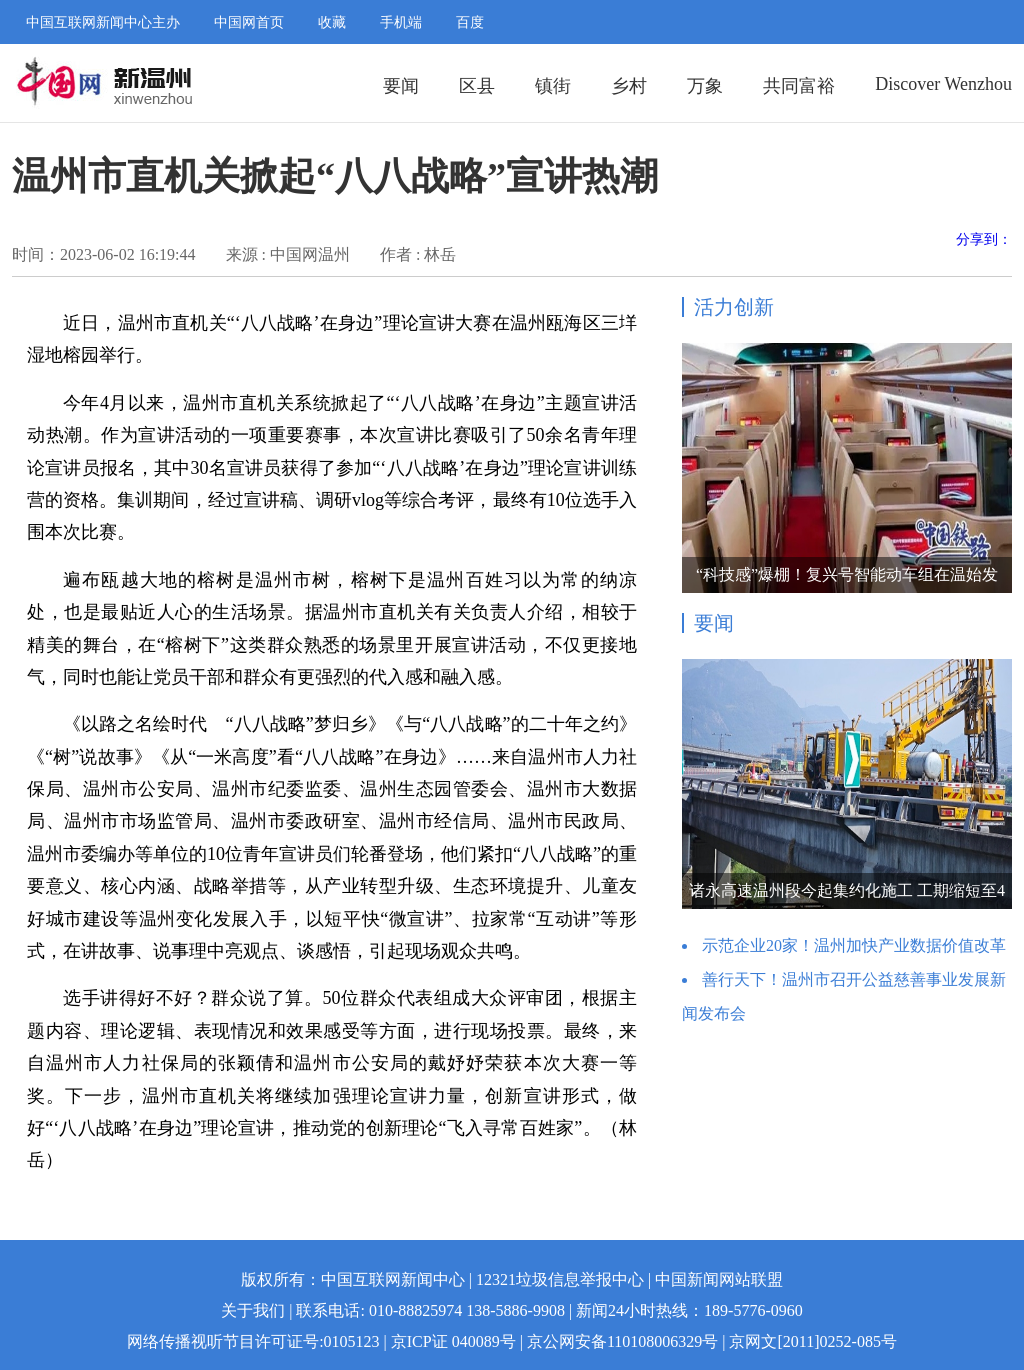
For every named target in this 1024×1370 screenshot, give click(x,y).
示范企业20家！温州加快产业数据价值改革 (854, 945)
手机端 (401, 22)
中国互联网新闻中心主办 (103, 22)
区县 (477, 86)
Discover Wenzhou (943, 84)
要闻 (401, 86)
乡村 (629, 86)
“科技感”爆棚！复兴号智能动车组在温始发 (847, 574)
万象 (705, 86)
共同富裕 (799, 86)
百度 (470, 22)
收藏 (332, 22)
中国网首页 (249, 22)
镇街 (553, 86)
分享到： (984, 239)
